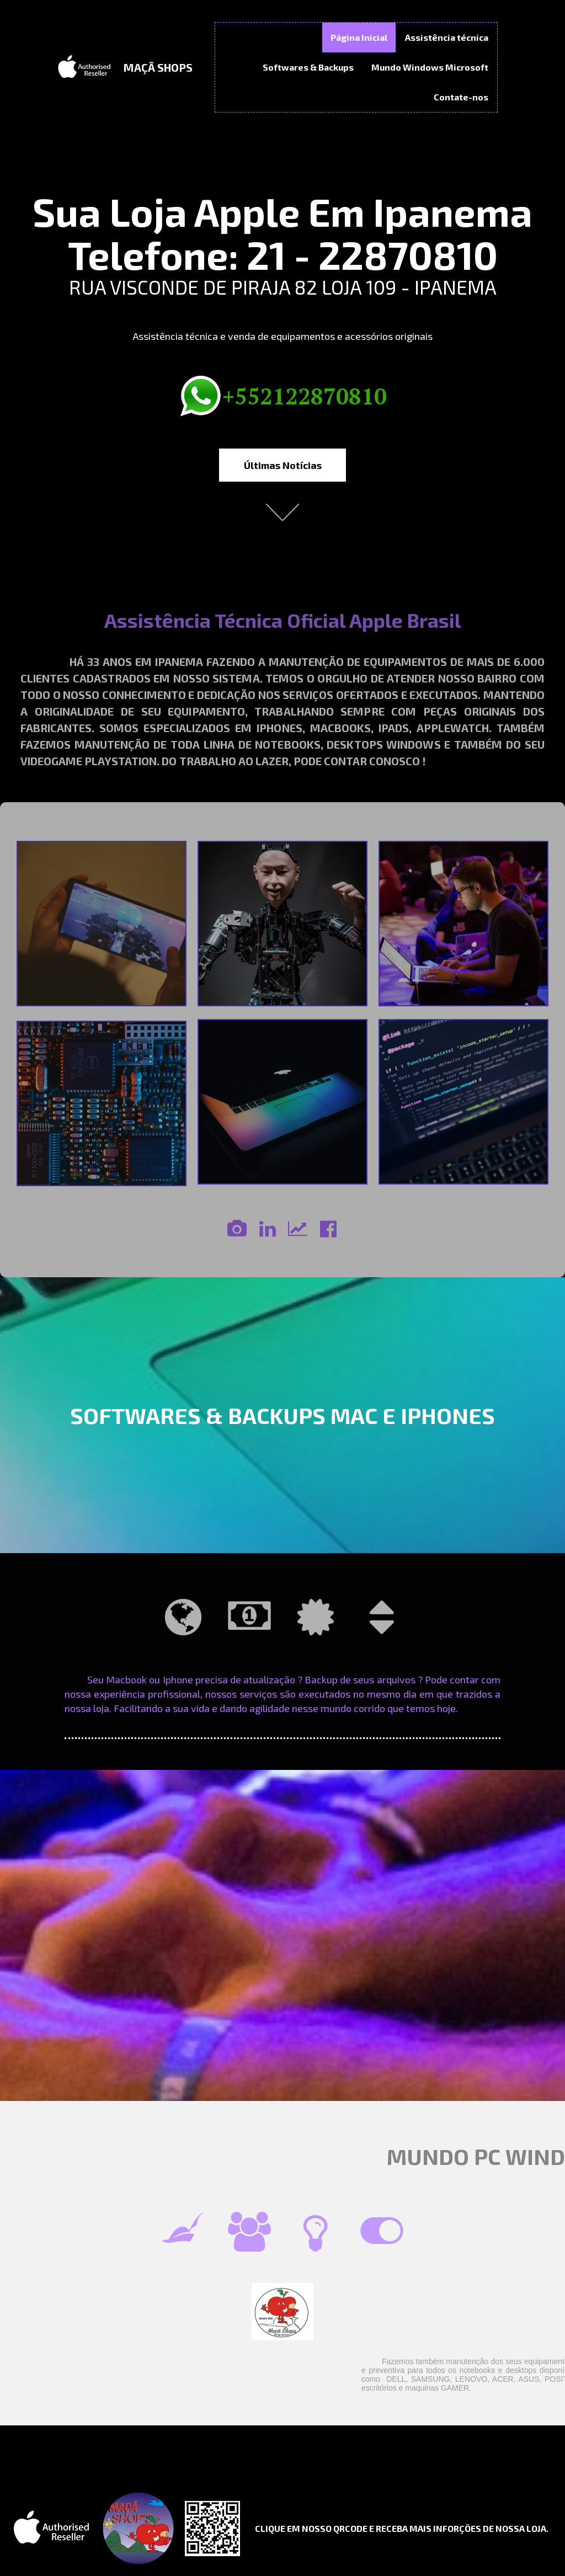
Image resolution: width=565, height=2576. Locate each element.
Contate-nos (461, 97)
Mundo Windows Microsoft (429, 67)
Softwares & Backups (308, 67)
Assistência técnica (446, 37)
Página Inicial (359, 37)
